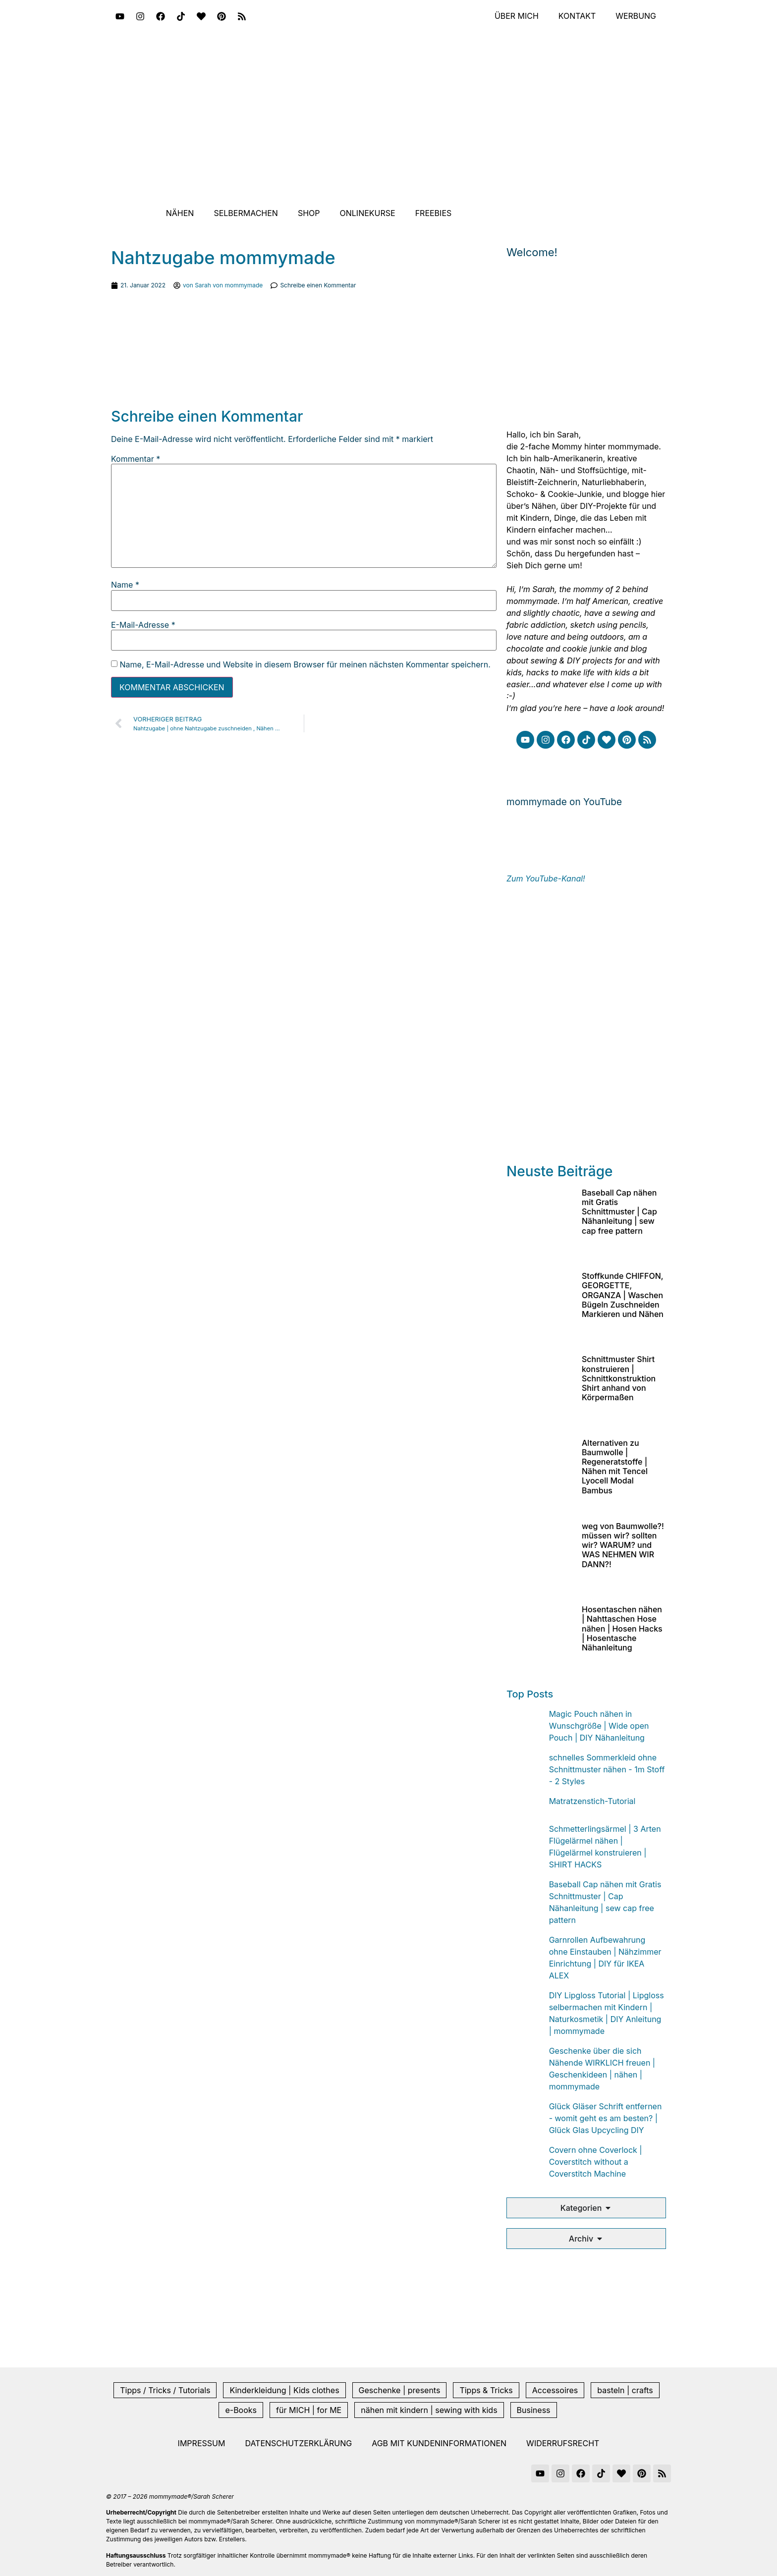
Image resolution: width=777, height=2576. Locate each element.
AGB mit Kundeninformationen (439, 2443)
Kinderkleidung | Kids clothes (284, 2390)
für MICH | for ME (308, 2410)
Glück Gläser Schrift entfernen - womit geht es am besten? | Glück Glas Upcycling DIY (605, 2118)
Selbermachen (246, 213)
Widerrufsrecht (562, 2443)
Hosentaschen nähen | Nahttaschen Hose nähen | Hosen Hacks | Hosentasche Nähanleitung (622, 1628)
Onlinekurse (367, 213)
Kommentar (135, 459)
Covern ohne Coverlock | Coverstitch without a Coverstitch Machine (595, 2162)
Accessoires (555, 2390)
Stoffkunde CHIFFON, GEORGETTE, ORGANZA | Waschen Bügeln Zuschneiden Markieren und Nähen (623, 1295)
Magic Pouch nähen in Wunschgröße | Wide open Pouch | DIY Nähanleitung (599, 1726)
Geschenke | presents (400, 2390)
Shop (309, 213)
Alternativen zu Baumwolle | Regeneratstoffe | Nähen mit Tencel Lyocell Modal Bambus (615, 1466)
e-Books (241, 2410)
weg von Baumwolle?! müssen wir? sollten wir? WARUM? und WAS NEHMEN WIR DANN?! (623, 1545)
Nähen (180, 213)
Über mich (516, 16)
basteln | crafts (625, 2390)
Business (534, 2410)
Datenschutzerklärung (298, 2443)
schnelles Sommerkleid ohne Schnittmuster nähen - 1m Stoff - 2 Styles (607, 1769)
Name (125, 585)
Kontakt (577, 16)
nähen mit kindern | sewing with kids (429, 2410)
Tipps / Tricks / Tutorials (165, 2390)
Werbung (635, 16)
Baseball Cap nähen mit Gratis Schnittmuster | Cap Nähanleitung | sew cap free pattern (619, 1212)
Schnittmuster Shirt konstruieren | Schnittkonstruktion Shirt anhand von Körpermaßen (619, 1378)
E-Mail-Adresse (143, 625)
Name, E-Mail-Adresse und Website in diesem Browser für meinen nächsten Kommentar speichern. (305, 664)
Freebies (433, 213)
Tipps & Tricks (485, 2390)
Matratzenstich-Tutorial (592, 1801)
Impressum (201, 2443)
